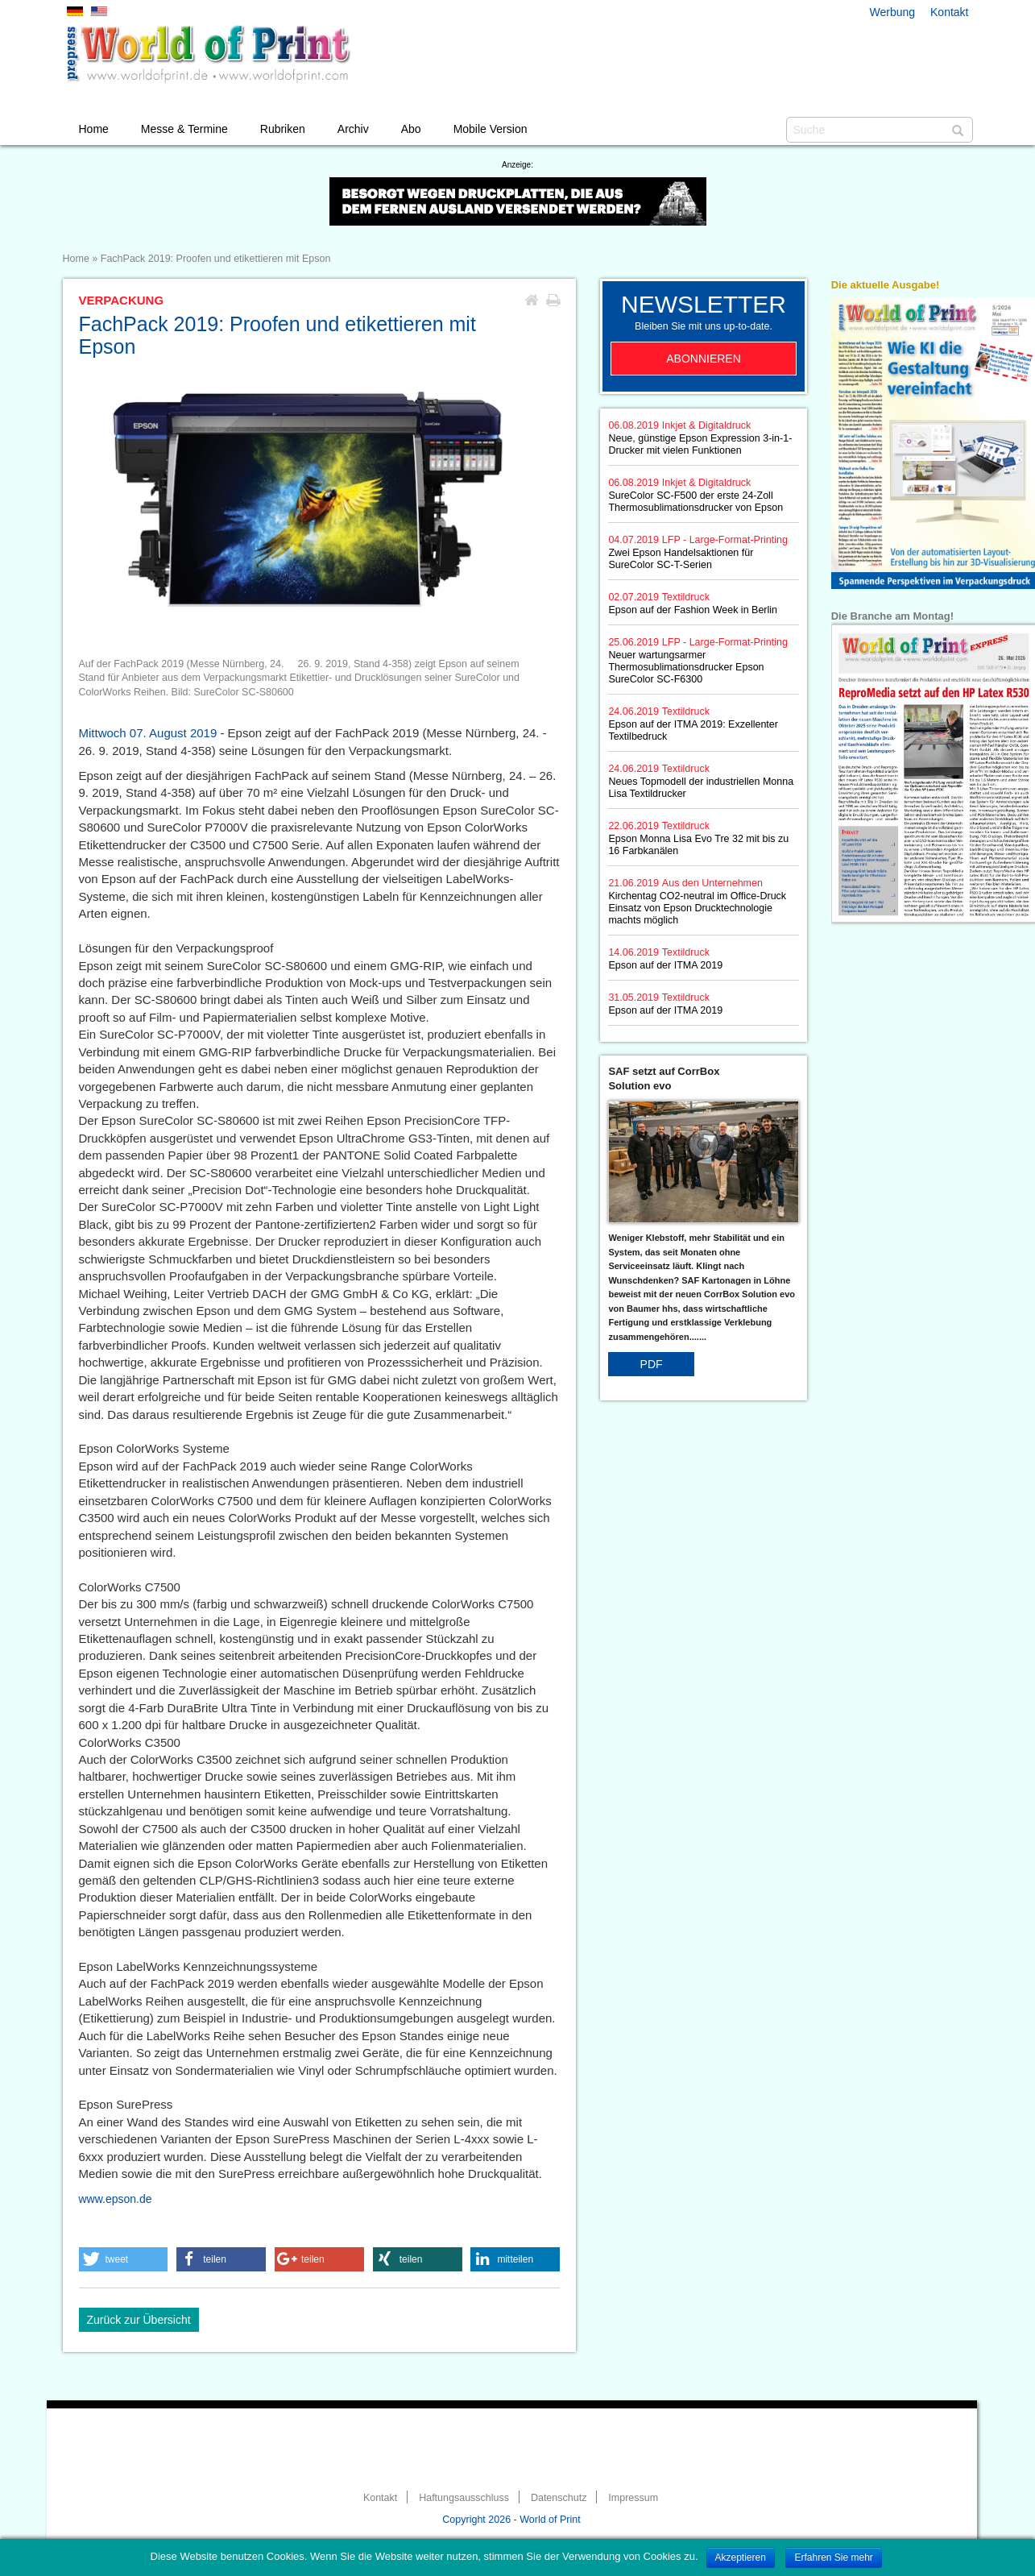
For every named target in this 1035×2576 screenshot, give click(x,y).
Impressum (633, 2497)
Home (94, 128)
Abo (411, 128)
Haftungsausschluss (464, 2497)
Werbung (893, 12)
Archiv (353, 128)
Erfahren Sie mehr (833, 2557)
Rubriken (282, 128)
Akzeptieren (740, 2557)
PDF (651, 1364)
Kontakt (949, 12)
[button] (123, 2259)
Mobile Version (490, 128)
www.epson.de (115, 2198)
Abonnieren (703, 358)
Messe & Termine (184, 128)
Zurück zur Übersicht (139, 2319)
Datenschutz (558, 2497)
